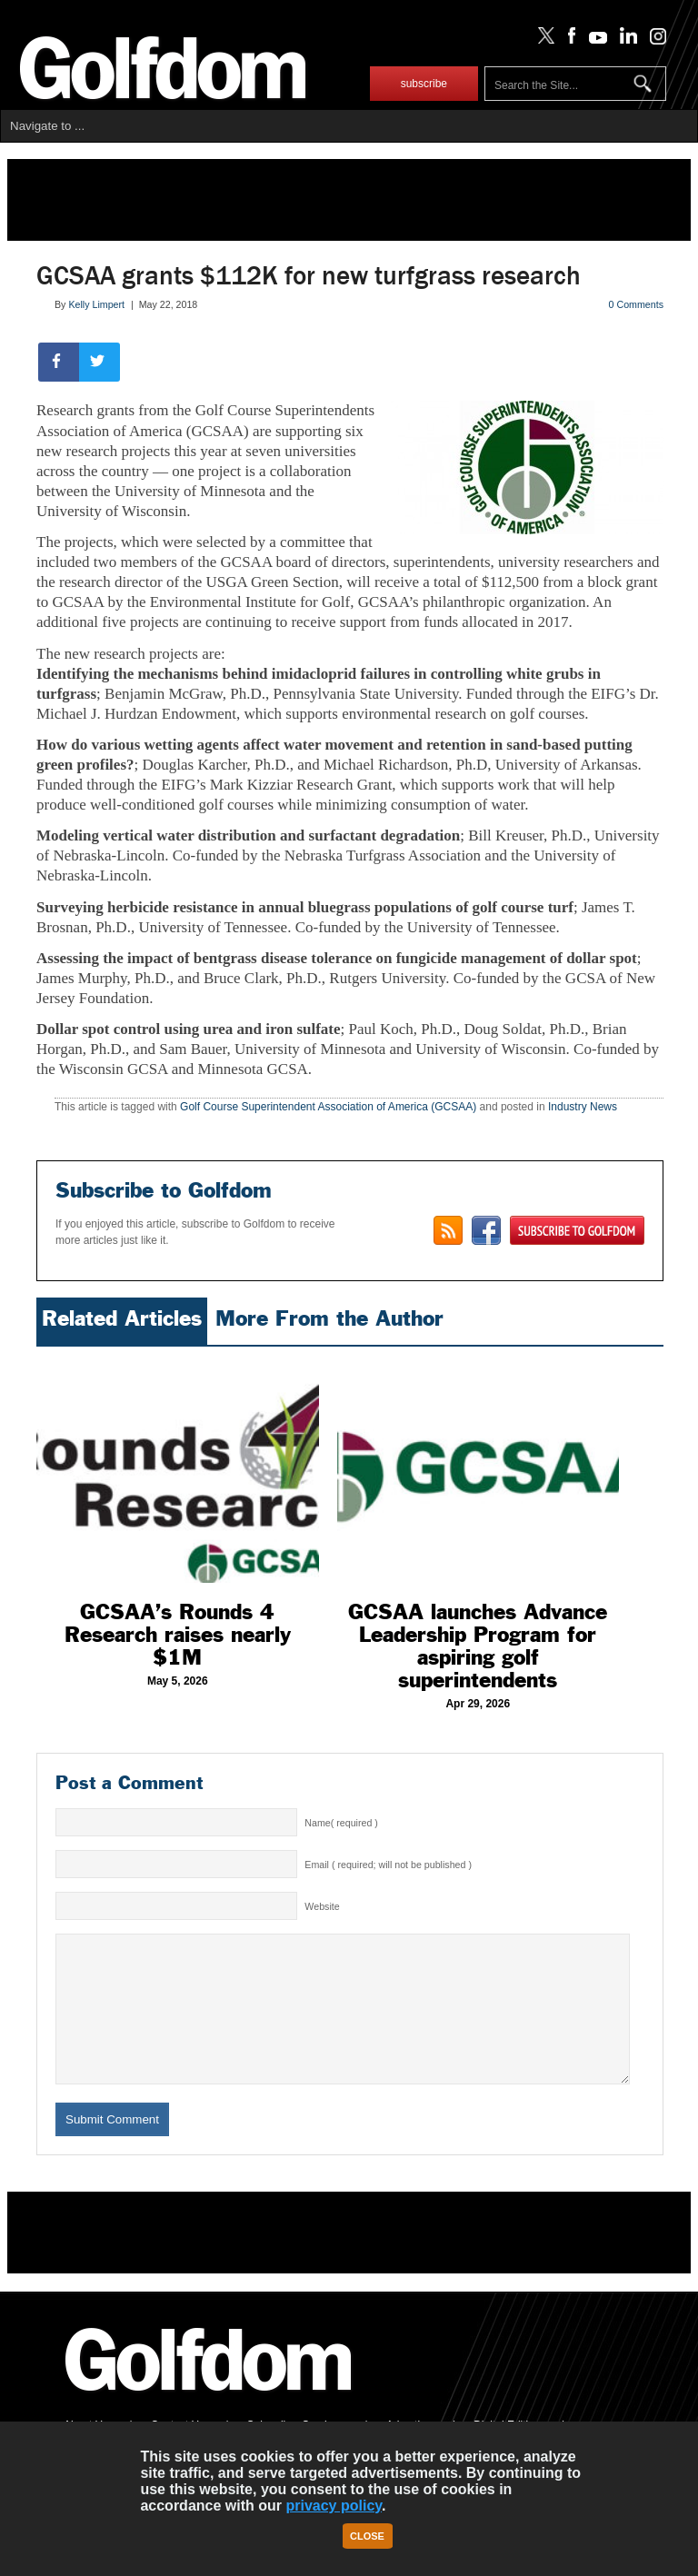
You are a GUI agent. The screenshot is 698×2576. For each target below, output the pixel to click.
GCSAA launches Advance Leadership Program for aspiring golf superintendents (477, 1646)
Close (367, 2536)
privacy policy (333, 2505)
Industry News (582, 1106)
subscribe (424, 83)
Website (321, 1906)
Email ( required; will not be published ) (388, 1864)
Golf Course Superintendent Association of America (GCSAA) (328, 1106)
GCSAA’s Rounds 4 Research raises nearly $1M (178, 1634)
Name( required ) (341, 1822)
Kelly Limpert (96, 304)
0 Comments (636, 304)
